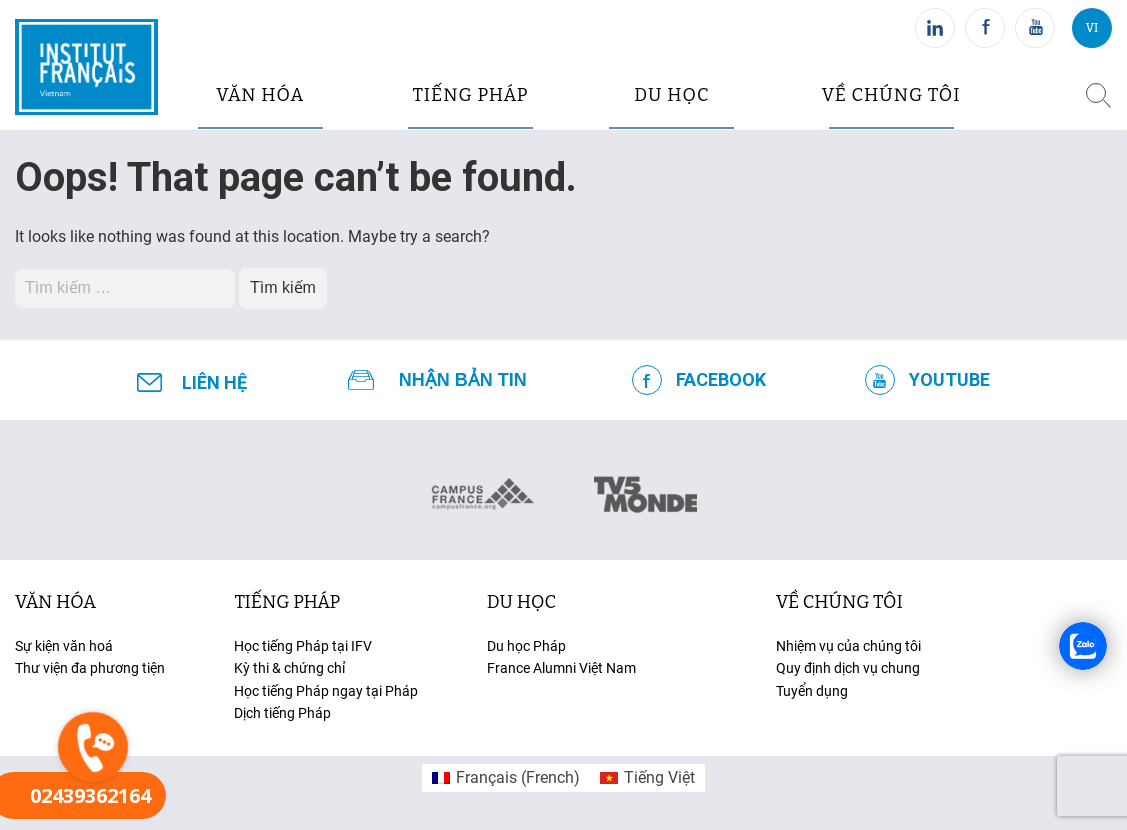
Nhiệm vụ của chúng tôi (848, 646)
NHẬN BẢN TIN (463, 380)
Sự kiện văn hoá (64, 646)
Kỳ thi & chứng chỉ (289, 668)
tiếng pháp (471, 95)
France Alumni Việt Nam (561, 668)
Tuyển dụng (812, 691)
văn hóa (260, 95)
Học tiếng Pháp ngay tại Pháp (326, 691)
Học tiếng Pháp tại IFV (303, 646)
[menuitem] (506, 778)
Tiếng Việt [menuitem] (659, 777)
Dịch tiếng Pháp (282, 713)
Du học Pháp (526, 646)
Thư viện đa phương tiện (90, 668)
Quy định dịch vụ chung (848, 668)
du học (671, 95)
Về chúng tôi (891, 95)
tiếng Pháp (287, 602)
